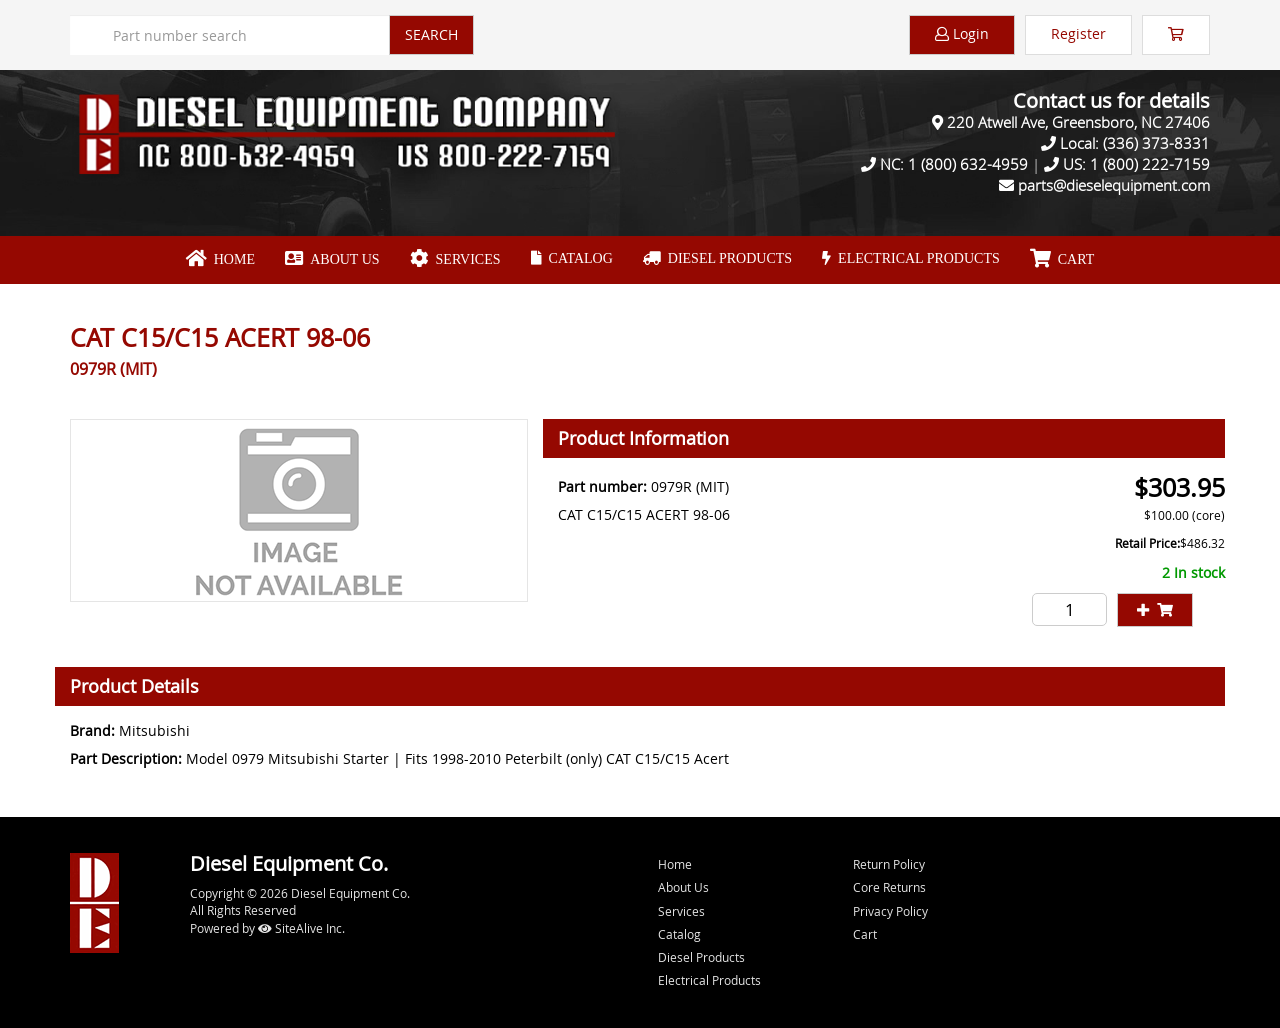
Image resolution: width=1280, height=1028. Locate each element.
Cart (865, 934)
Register (1078, 33)
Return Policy (889, 864)
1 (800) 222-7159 (1150, 164)
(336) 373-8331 (1156, 143)
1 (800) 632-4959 (968, 164)
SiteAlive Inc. (301, 928)
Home (220, 259)
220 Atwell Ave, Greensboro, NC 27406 (1078, 122)
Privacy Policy (890, 911)
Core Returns (889, 887)
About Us (332, 259)
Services (455, 259)
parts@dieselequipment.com (1114, 185)
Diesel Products (717, 258)
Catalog (572, 258)
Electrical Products (911, 258)
